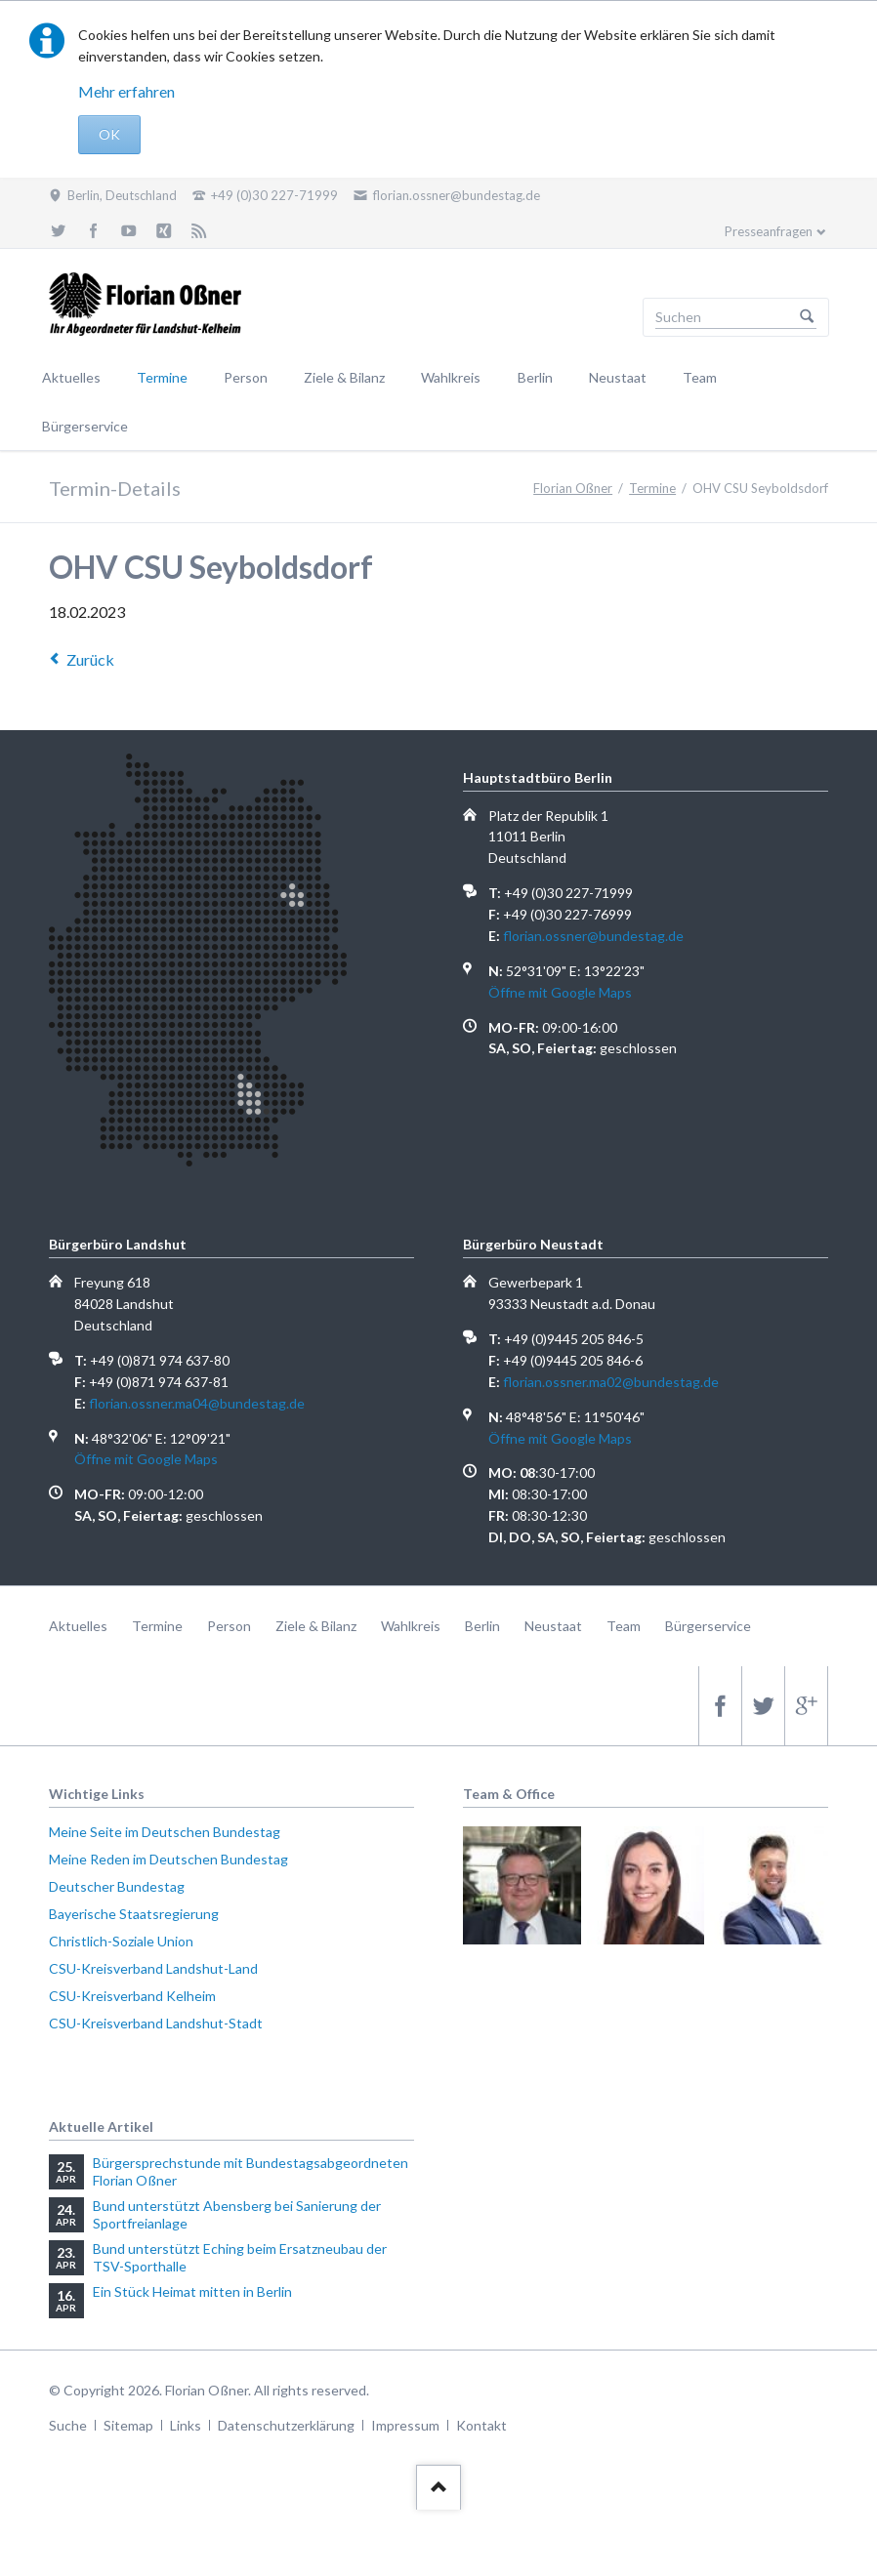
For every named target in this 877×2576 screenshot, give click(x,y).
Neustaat (618, 377)
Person (246, 377)
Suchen (806, 317)
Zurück (90, 659)
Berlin (535, 377)
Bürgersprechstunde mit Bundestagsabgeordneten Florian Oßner (250, 2171)
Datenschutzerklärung (286, 2425)
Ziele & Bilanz (344, 377)
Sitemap (128, 2425)
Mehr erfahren (126, 91)
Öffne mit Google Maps (560, 992)
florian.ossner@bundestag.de (593, 935)
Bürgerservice (85, 426)
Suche (68, 2425)
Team (700, 377)
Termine (162, 377)
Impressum (405, 2425)
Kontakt (481, 2425)
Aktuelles (71, 377)
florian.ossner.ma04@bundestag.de (197, 1403)
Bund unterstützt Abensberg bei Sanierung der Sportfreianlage (237, 2214)
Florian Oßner (572, 488)
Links (185, 2425)
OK (109, 134)
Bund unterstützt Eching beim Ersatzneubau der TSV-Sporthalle (240, 2257)
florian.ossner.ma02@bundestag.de (611, 1381)
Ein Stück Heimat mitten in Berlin (192, 2291)
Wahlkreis (450, 377)
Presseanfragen (769, 231)
